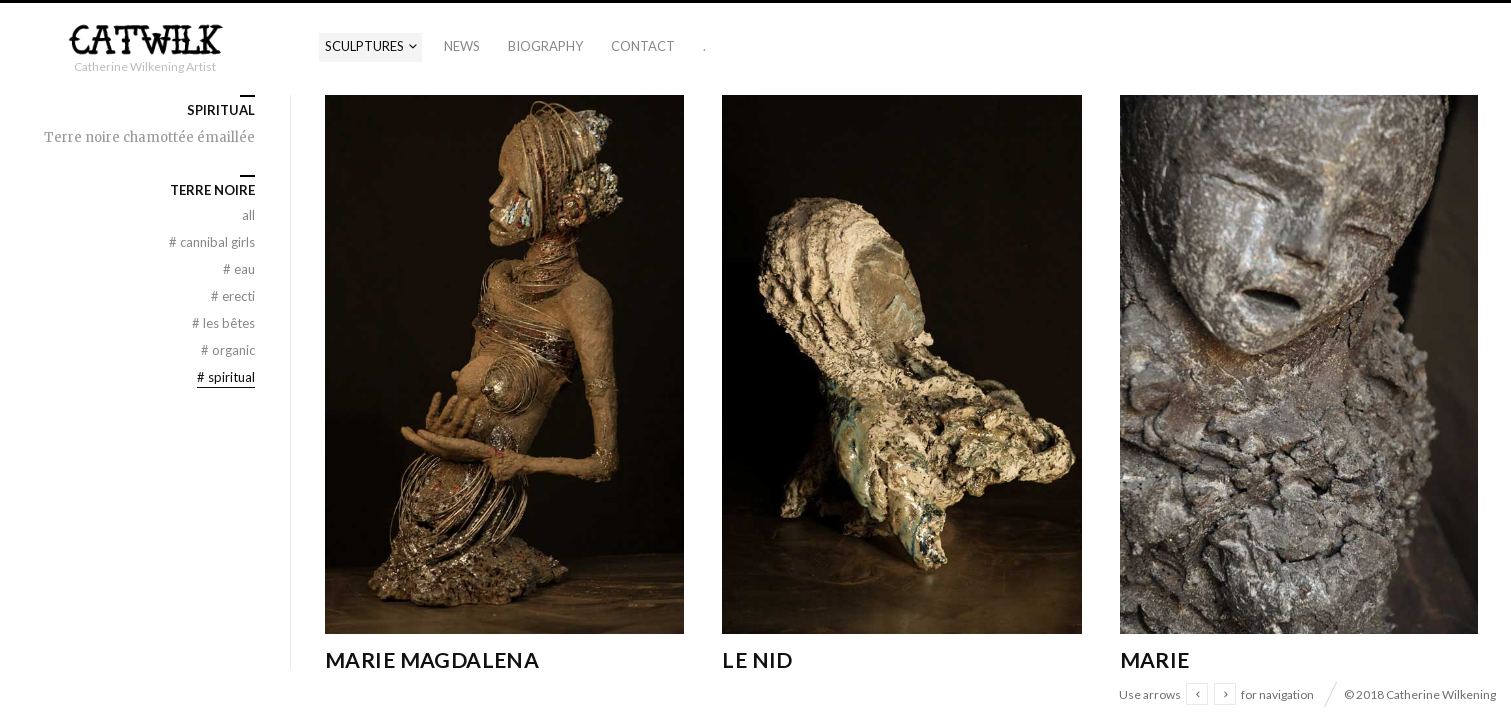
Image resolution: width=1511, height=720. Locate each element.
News (462, 46)
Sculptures (364, 46)
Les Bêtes (223, 323)
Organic (228, 350)
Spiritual (226, 377)
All (248, 215)
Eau (239, 269)
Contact (643, 46)
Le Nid (757, 659)
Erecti (233, 296)
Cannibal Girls (212, 242)
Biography (545, 46)
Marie (1155, 659)
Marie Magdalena (432, 659)
